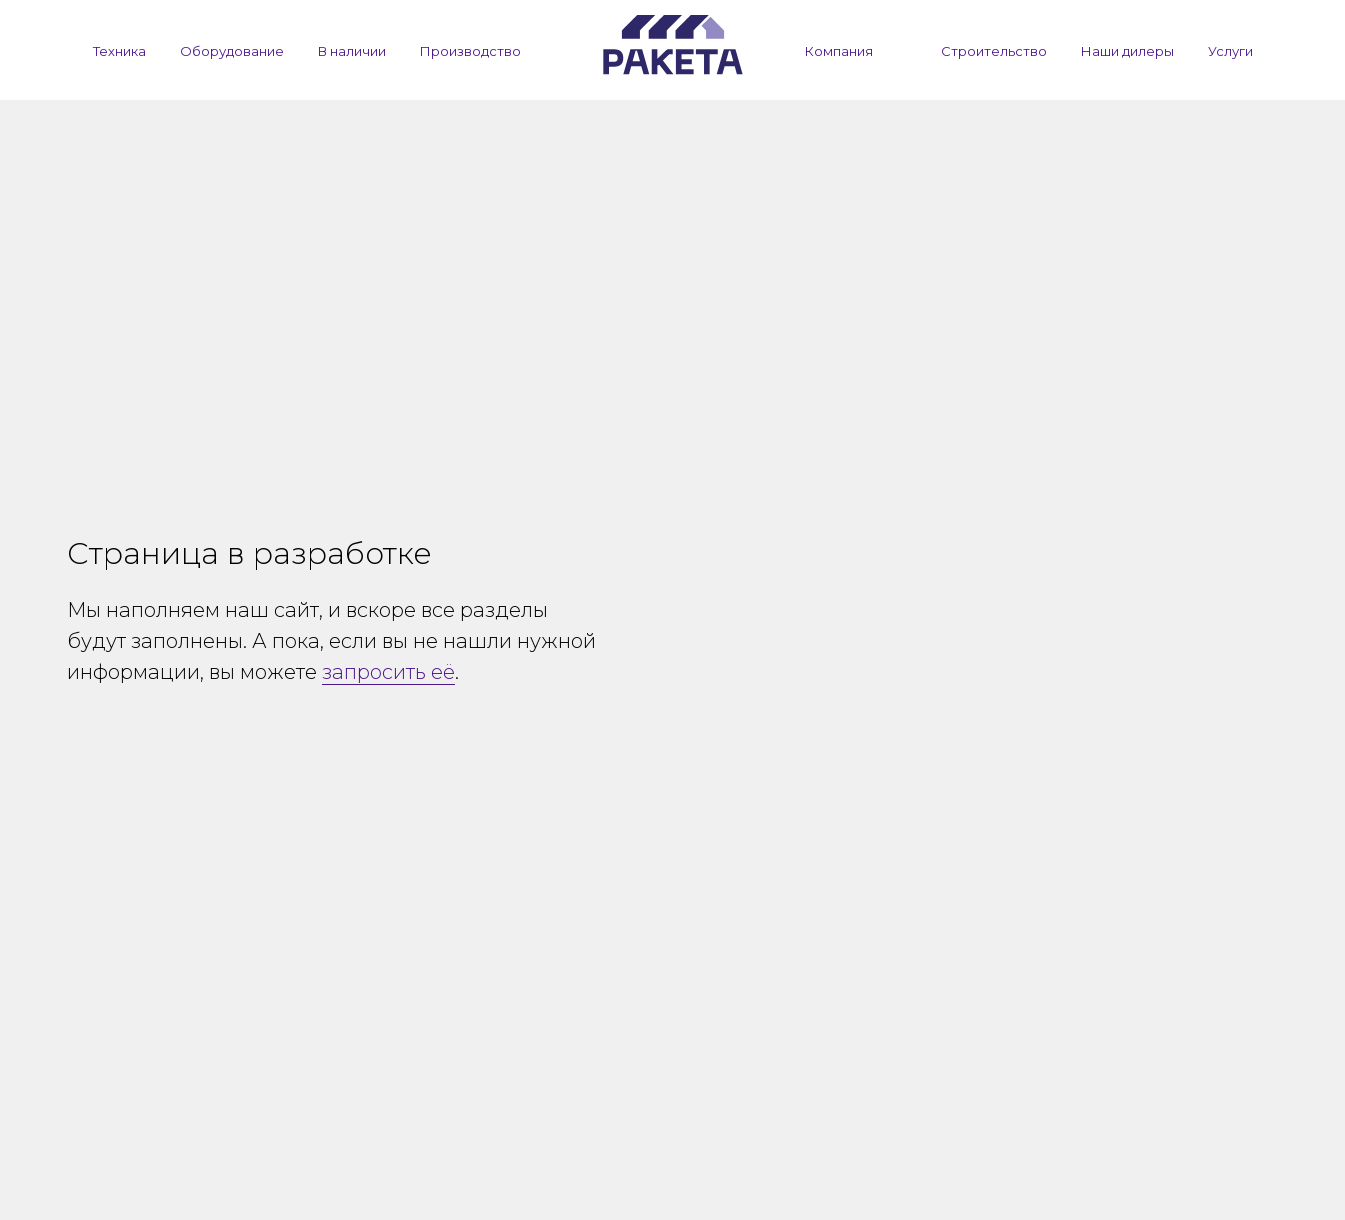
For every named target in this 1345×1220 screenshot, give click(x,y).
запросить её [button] (388, 672)
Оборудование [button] (232, 51)
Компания (839, 51)
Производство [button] (470, 51)
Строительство (994, 51)
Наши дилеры (1127, 51)
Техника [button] (119, 51)
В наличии (352, 51)
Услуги (1230, 51)
